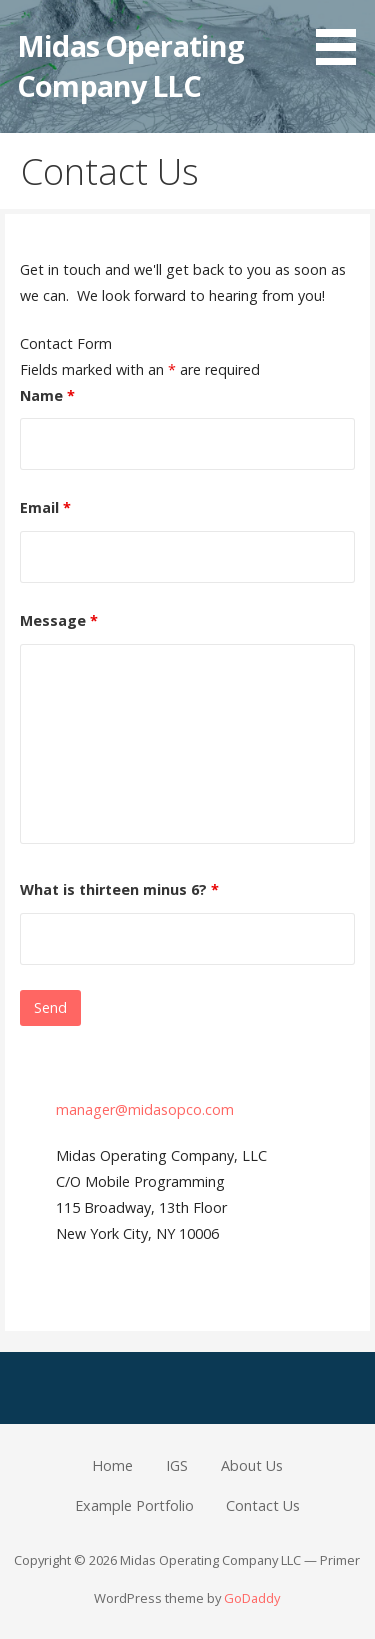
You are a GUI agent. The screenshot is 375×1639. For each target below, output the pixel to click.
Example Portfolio (134, 1505)
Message (59, 620)
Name (47, 395)
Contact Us (263, 1505)
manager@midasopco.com (145, 1109)
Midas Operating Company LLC (130, 65)
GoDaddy (252, 1598)
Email (45, 507)
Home (112, 1465)
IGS (177, 1465)
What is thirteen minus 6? (119, 889)
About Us (252, 1465)
